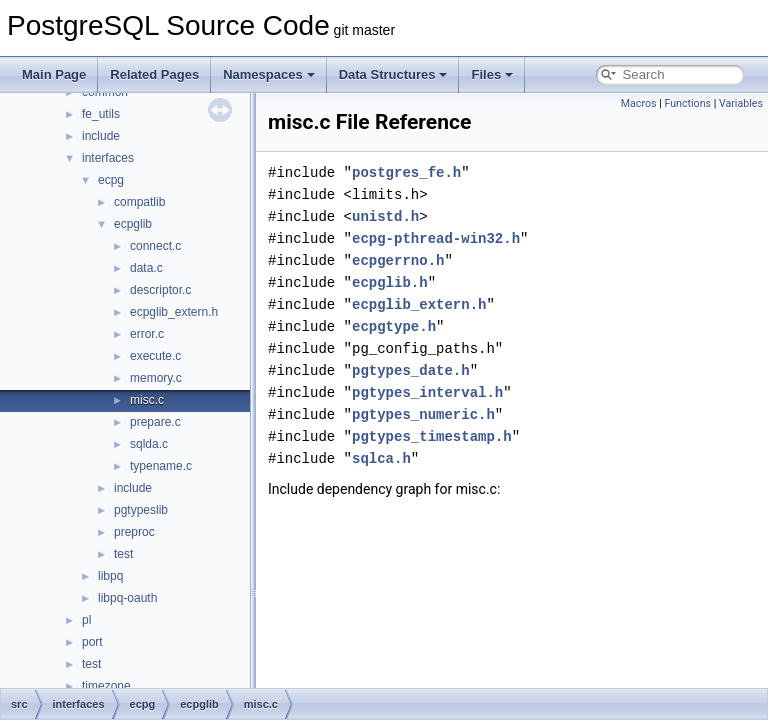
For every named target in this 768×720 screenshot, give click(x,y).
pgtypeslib (141, 510)
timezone (106, 686)
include (101, 136)
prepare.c (155, 422)
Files (492, 74)
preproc (134, 532)
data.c (146, 268)
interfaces (108, 158)
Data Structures (393, 74)
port (92, 642)
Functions (687, 103)
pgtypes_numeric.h (423, 414)
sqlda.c (149, 444)
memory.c (156, 378)
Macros (639, 103)
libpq (110, 576)
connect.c (155, 246)
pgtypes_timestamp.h (432, 436)
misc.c (147, 400)
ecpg (111, 180)
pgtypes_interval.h (427, 392)
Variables (741, 103)
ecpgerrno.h (398, 260)
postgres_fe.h (406, 172)
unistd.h (385, 216)
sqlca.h (381, 458)
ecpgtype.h (394, 326)
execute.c (155, 356)
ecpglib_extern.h (174, 312)
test (123, 554)
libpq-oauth (127, 598)
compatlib (139, 202)
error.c (147, 334)
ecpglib (133, 224)
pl (86, 620)
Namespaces (269, 74)
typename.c (161, 466)
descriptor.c (160, 290)
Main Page (54, 74)
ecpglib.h (390, 282)
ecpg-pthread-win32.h (436, 238)
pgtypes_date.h (411, 370)
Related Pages (154, 74)
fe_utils (101, 114)
